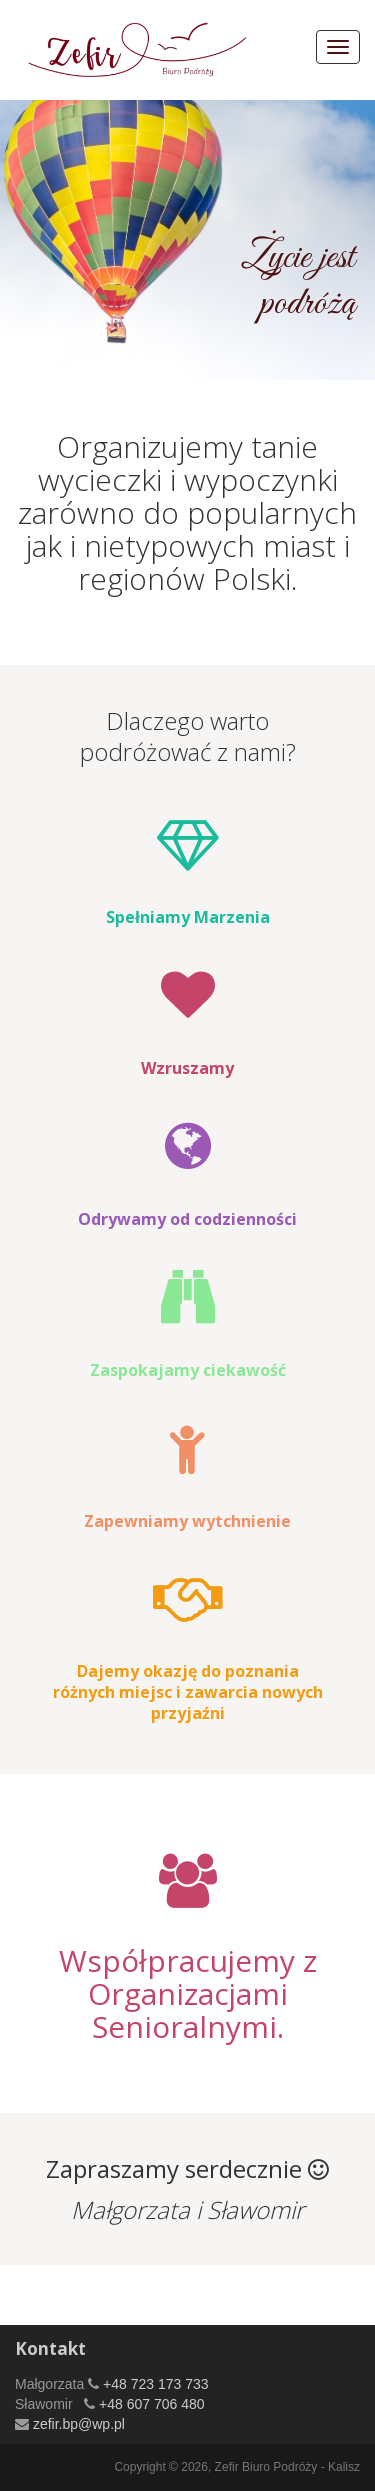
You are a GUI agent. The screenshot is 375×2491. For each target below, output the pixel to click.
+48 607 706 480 (149, 2404)
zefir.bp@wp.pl (77, 2424)
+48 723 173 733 (153, 2384)
